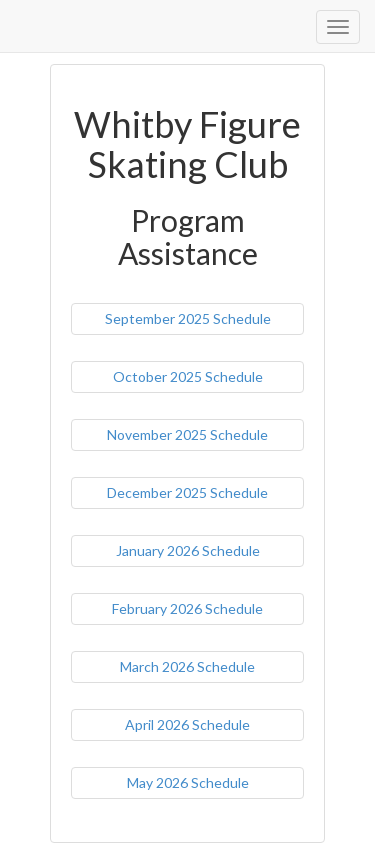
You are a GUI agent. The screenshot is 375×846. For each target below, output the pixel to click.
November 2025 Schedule (187, 434)
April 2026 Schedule (187, 724)
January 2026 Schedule (188, 550)
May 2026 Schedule (188, 782)
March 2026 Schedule (187, 666)
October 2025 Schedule (188, 376)
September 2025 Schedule (188, 318)
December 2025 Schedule (187, 492)
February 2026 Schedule (187, 608)
